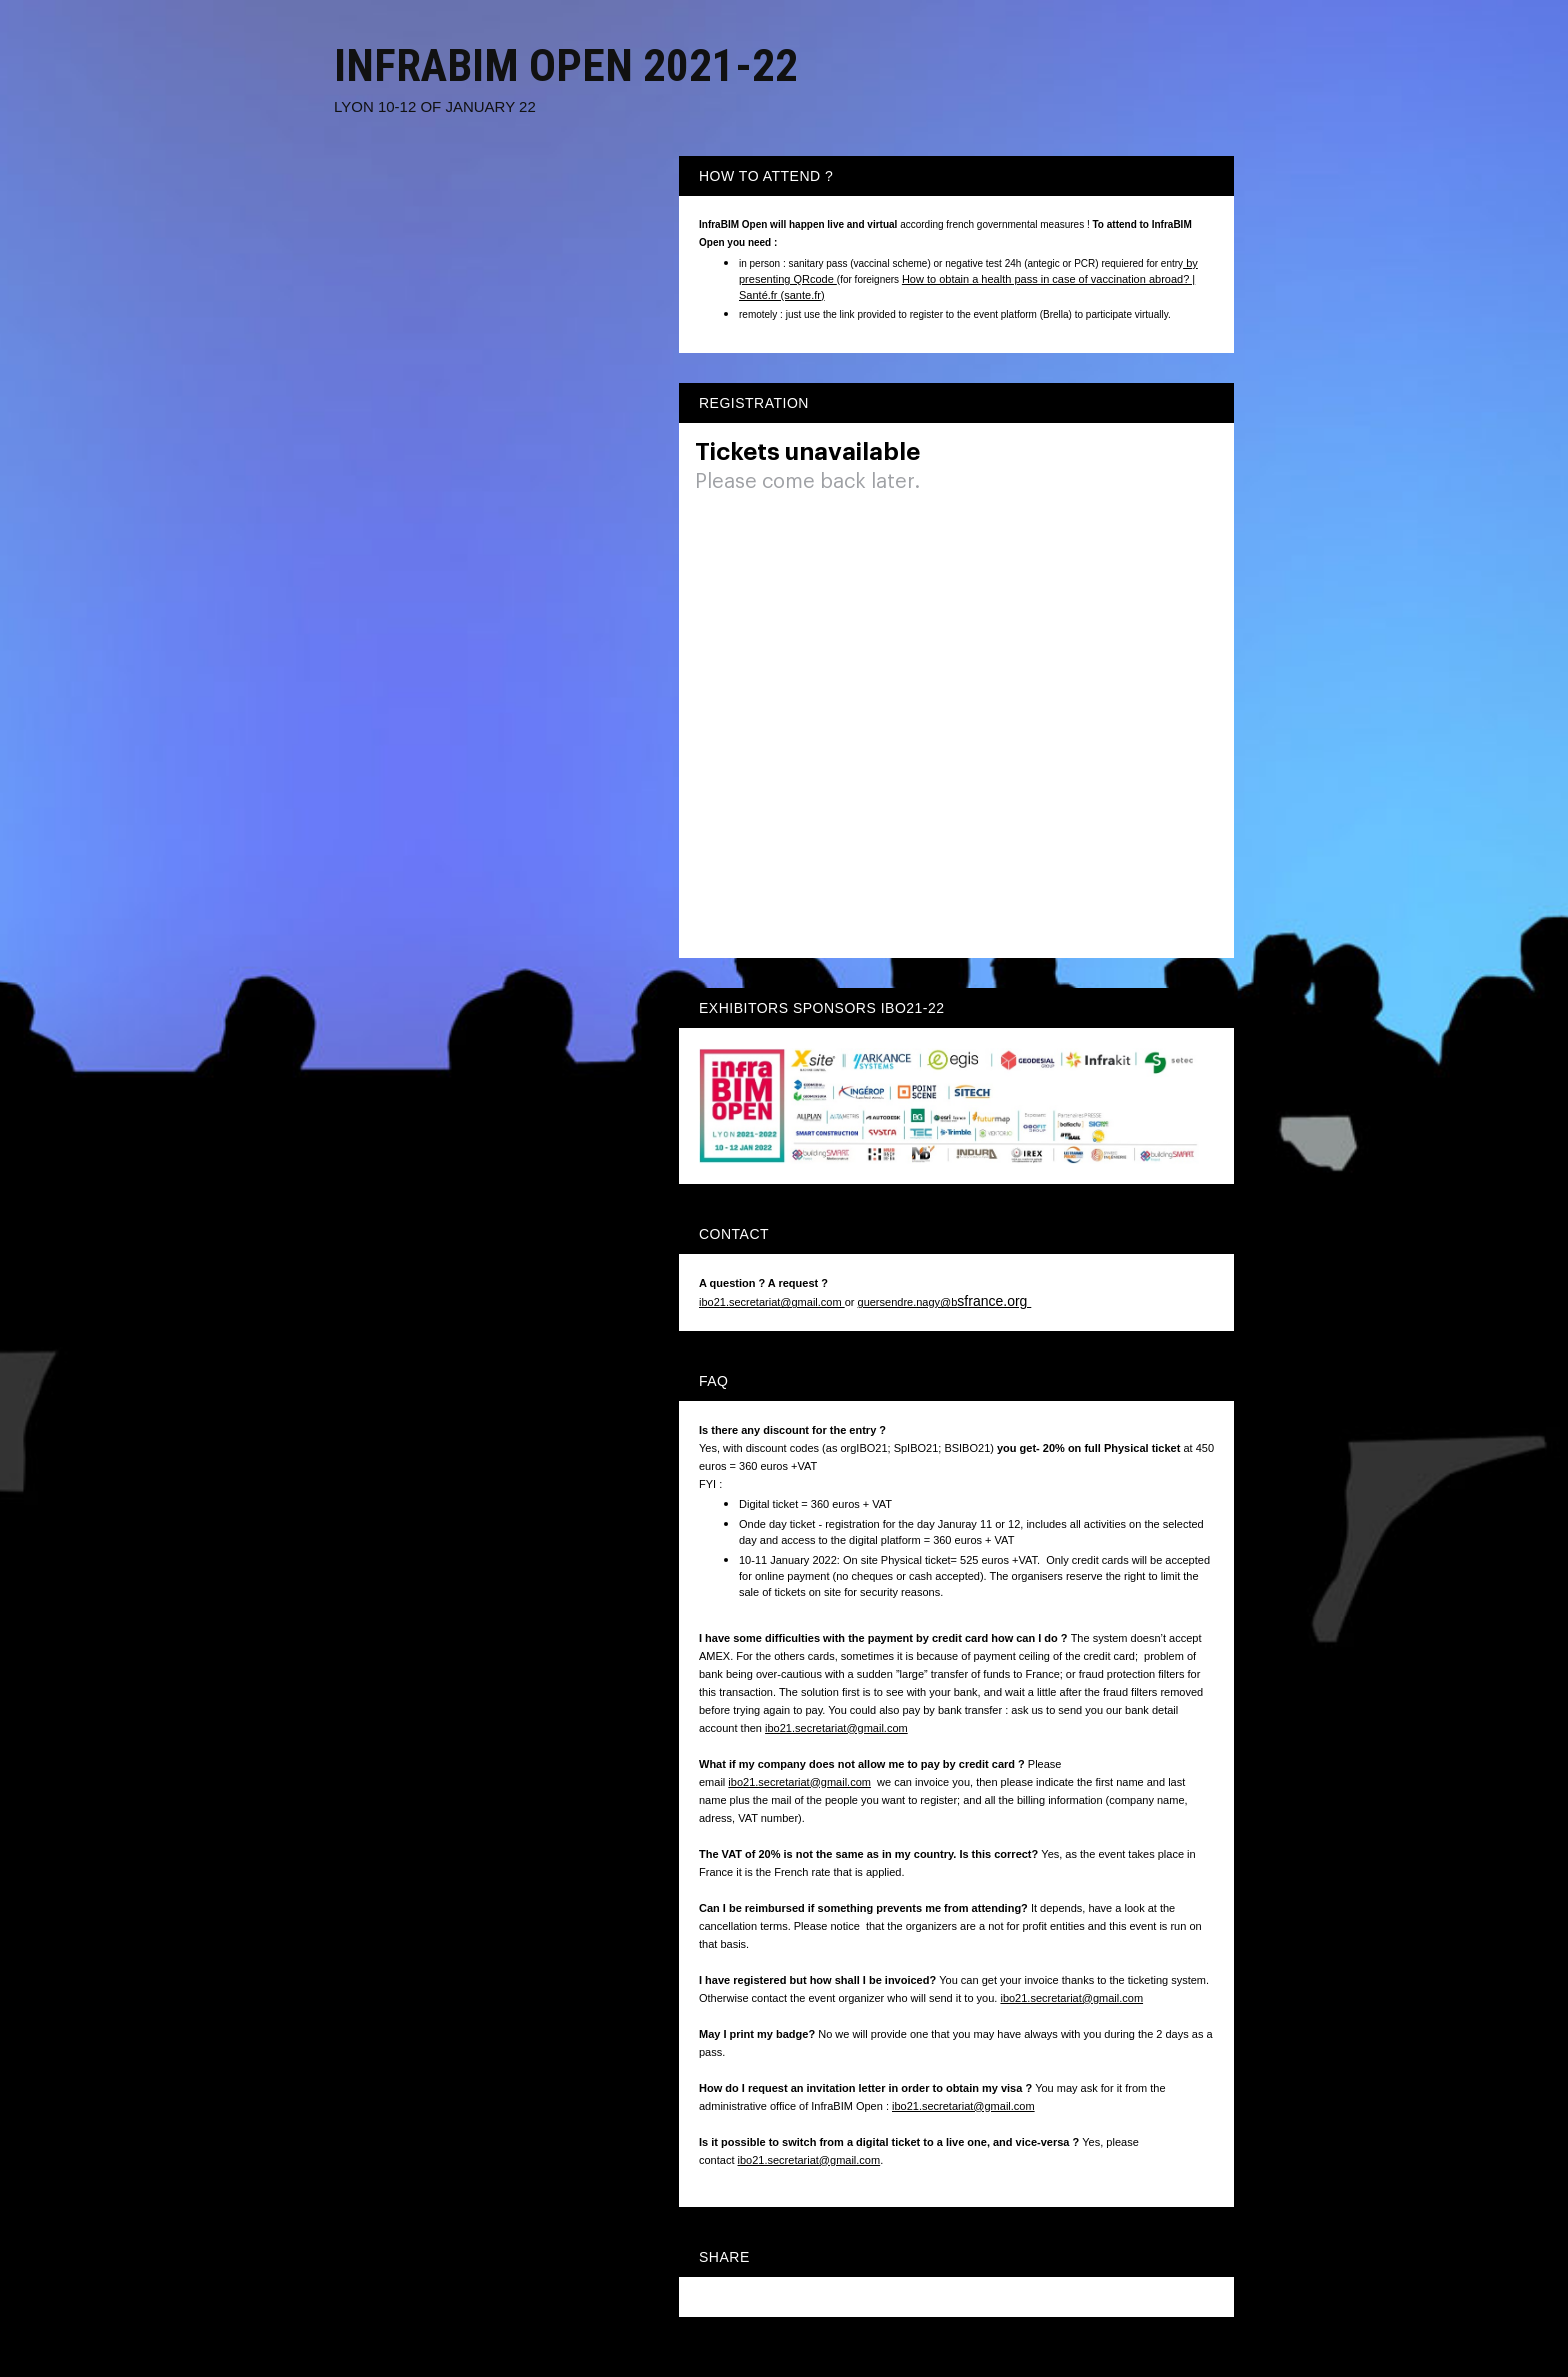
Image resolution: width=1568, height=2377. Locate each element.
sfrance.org (994, 1301)
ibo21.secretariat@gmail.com (772, 1302)
